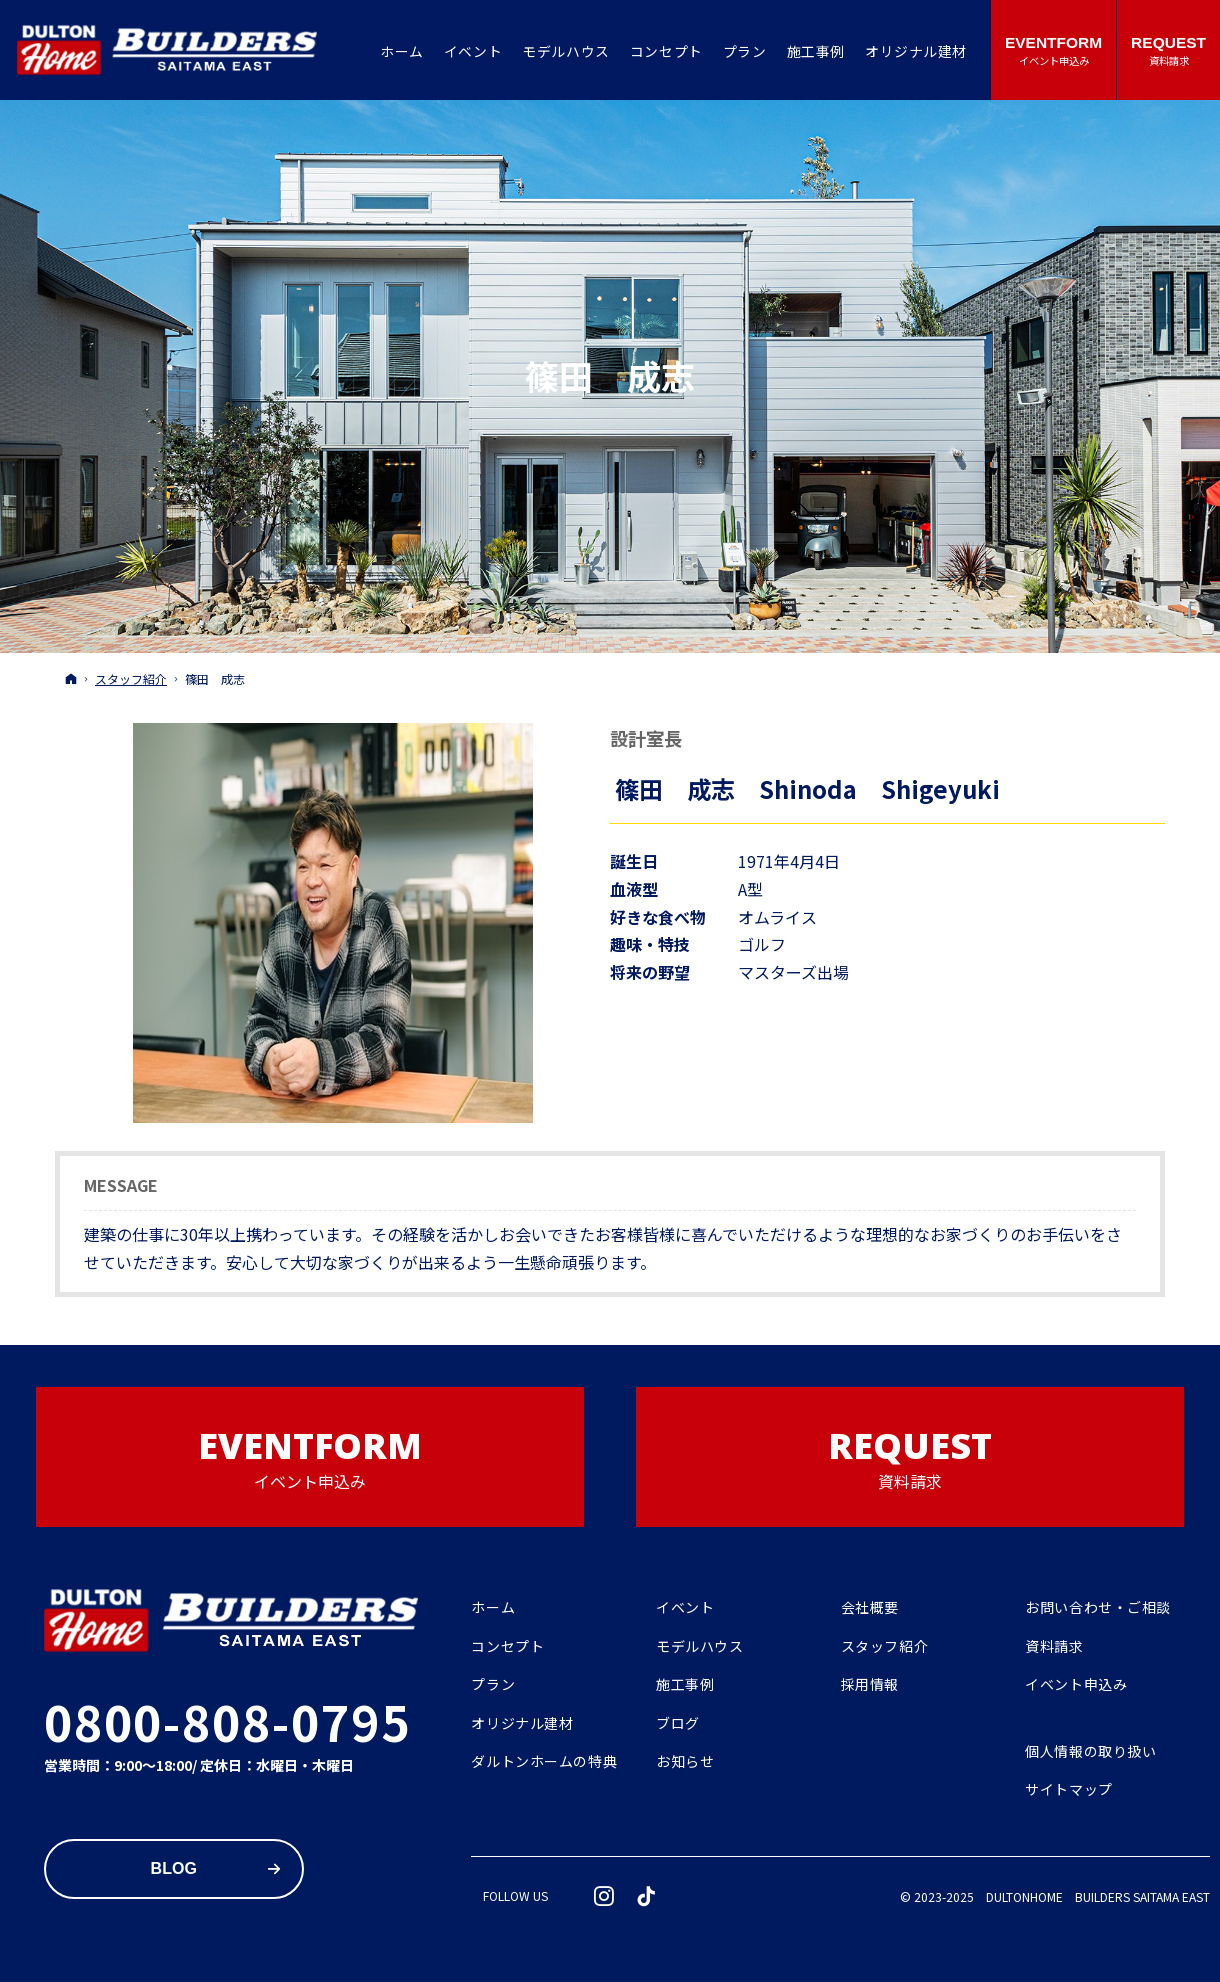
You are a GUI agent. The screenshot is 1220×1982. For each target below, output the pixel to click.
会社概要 (870, 1608)
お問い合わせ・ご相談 (1098, 1608)
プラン (493, 1685)
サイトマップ (1068, 1790)
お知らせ (685, 1762)
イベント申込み (1076, 1685)
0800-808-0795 (227, 1720)
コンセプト (507, 1647)
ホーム (493, 1608)
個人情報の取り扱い (1090, 1752)
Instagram (605, 1896)
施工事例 (685, 1685)
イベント (685, 1608)
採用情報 (870, 1685)
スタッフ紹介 (884, 1647)
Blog (174, 1868)
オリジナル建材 (522, 1724)
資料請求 (1054, 1647)
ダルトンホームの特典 (544, 1762)
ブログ (678, 1724)
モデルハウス (699, 1647)
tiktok (647, 1896)
